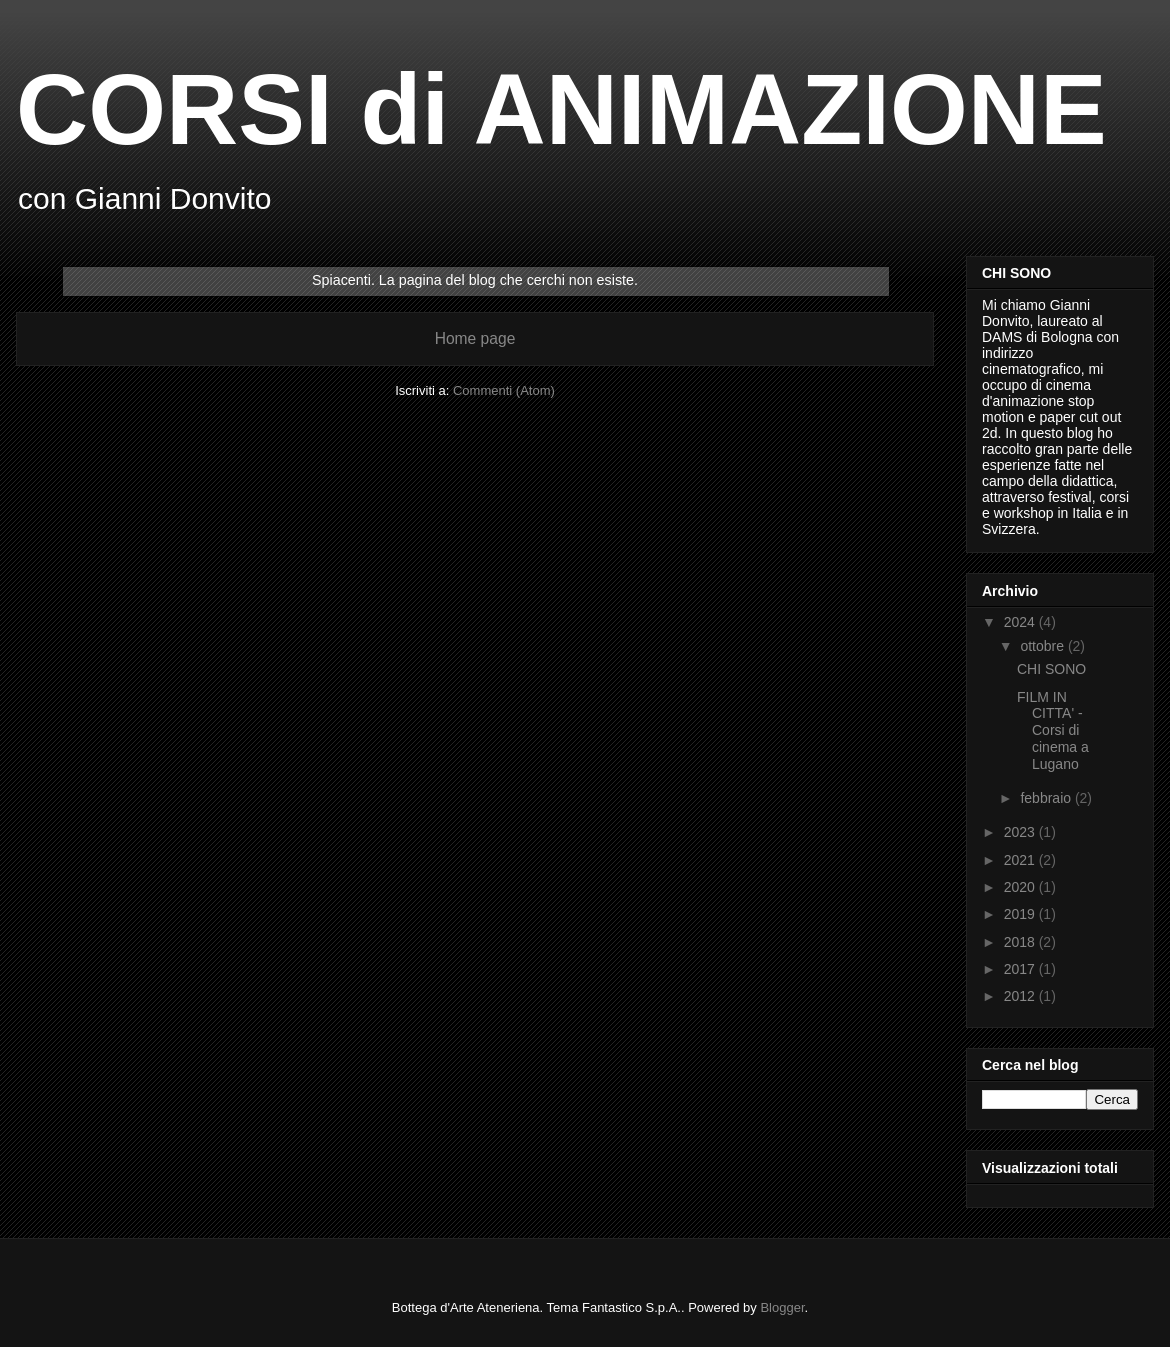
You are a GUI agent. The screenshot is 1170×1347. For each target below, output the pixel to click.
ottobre (1043, 646)
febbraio (1047, 798)
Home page (475, 338)
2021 (1021, 860)
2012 (1021, 996)
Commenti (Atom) (504, 390)
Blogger (782, 1307)
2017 (1021, 969)
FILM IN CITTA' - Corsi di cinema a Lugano (1053, 730)
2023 (1021, 832)
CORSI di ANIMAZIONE (561, 109)
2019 (1021, 914)
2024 (1021, 622)
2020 (1021, 887)
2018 (1021, 942)
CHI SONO (1051, 669)
